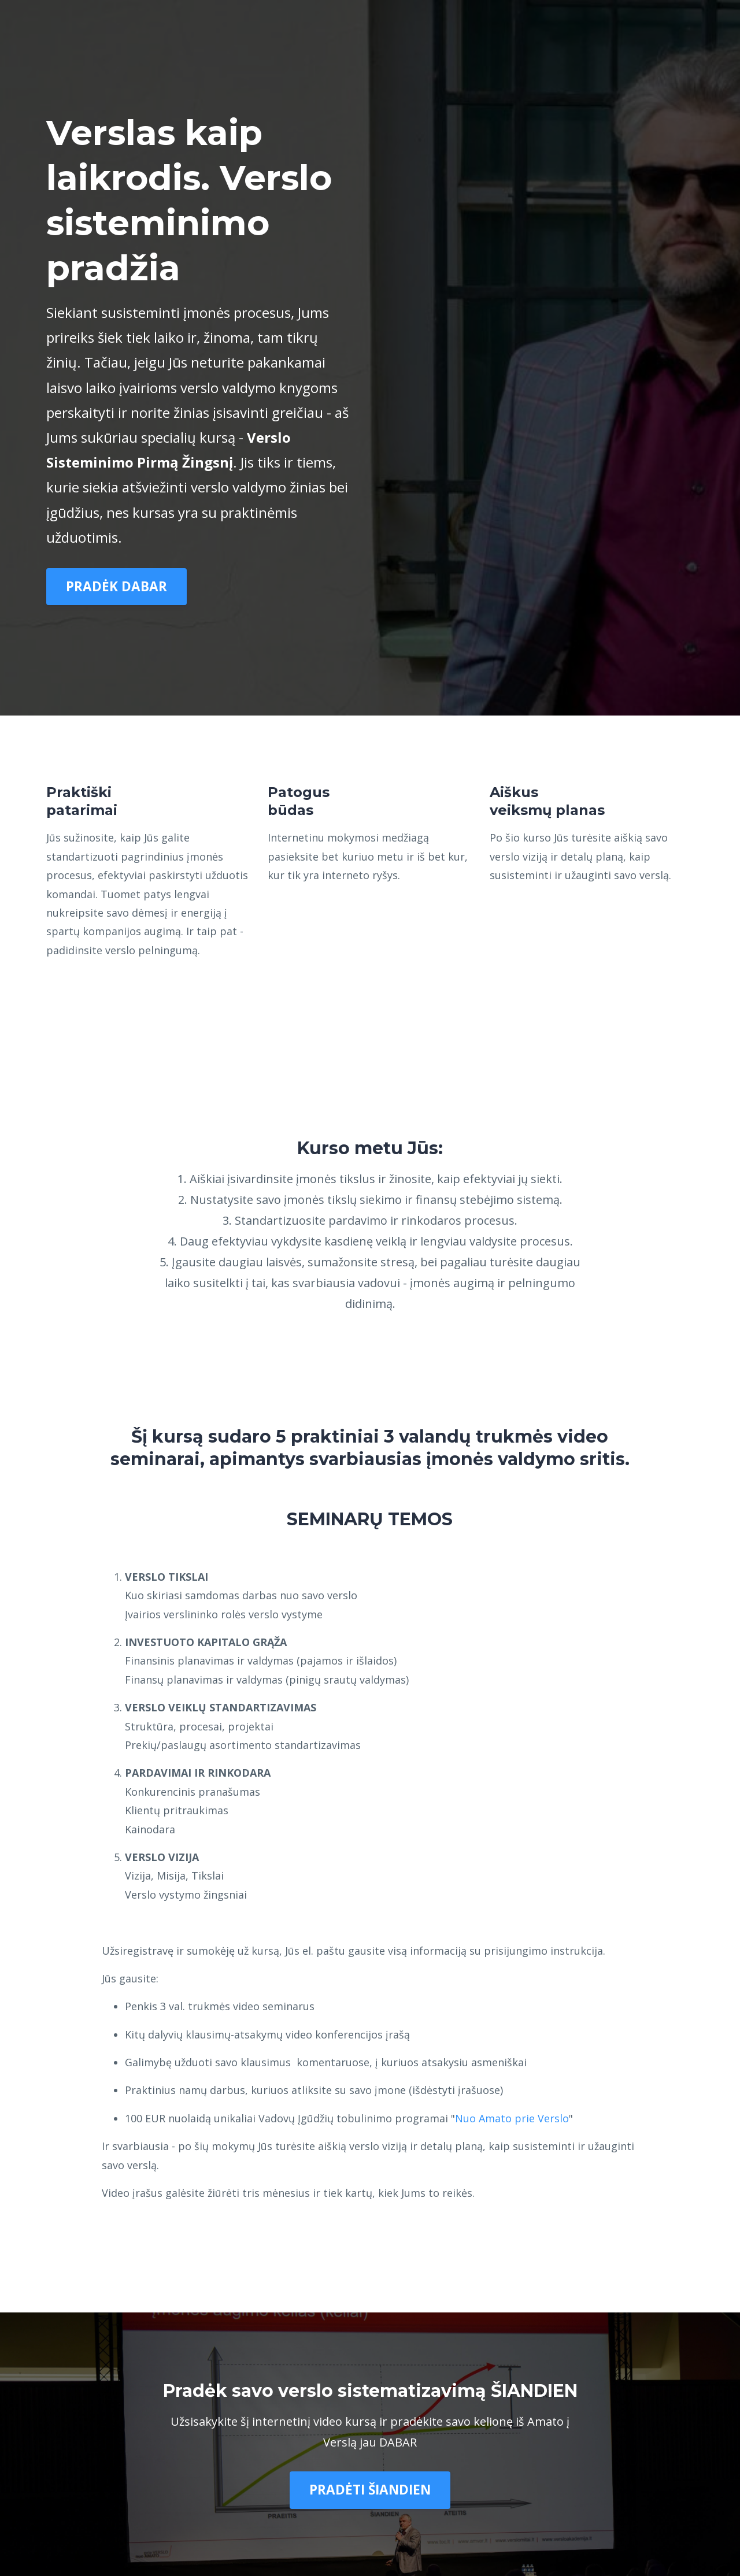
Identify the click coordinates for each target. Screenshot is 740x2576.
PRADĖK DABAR (116, 586)
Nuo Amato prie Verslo (512, 2118)
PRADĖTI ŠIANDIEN (370, 2490)
